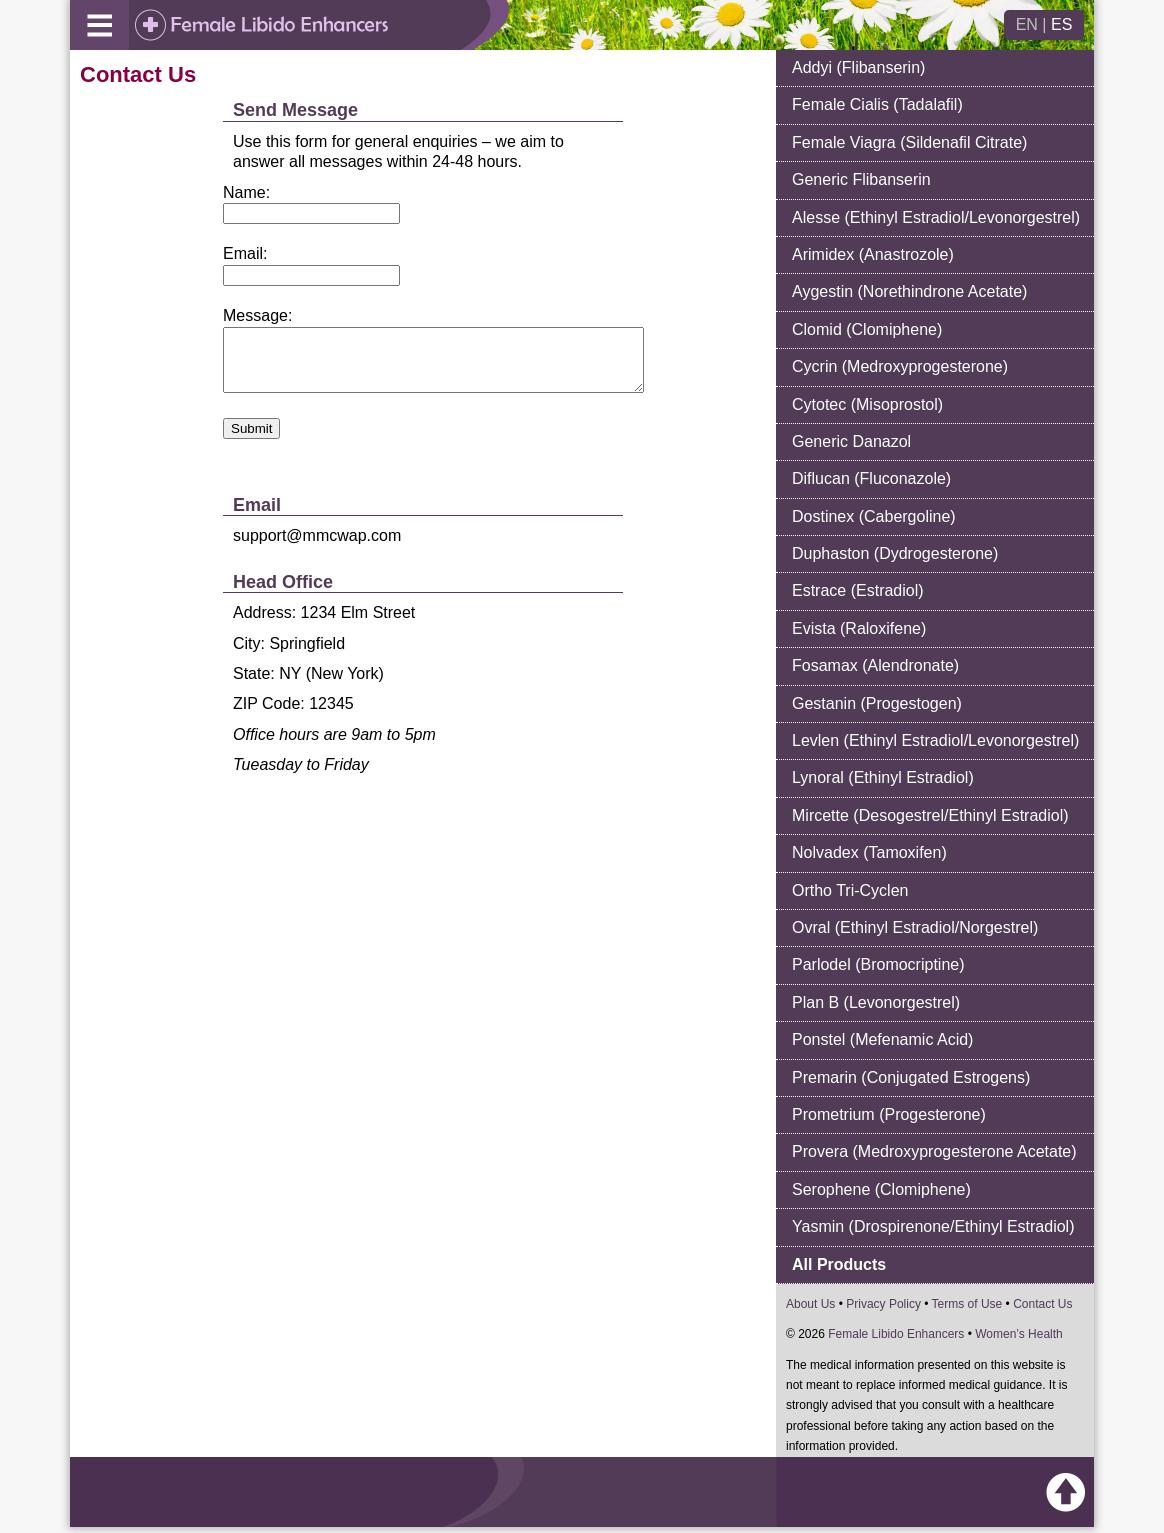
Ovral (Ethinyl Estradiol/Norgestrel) (915, 927)
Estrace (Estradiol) (858, 590)
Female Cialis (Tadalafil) (877, 104)
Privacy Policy (883, 1304)
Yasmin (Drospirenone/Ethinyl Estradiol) (933, 1226)
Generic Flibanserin (861, 179)
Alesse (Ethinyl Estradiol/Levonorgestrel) (936, 217)
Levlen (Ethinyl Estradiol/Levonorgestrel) (935, 740)
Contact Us (1042, 1304)
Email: (245, 253)
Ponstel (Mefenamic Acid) (882, 1039)
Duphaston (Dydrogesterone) (895, 553)
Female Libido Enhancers (896, 1334)
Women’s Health (1019, 1334)
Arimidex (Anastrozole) (873, 254)
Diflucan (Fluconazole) (871, 478)
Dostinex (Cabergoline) (874, 516)
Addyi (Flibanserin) (858, 67)
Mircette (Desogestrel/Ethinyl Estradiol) (930, 815)
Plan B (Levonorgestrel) (876, 1002)
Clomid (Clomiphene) (867, 329)
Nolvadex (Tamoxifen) (869, 852)
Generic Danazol (851, 441)
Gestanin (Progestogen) (877, 703)
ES (1061, 24)
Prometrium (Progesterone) (889, 1114)
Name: (246, 192)
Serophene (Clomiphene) (881, 1189)
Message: (257, 315)
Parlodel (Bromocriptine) (878, 964)
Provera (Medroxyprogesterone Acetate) (934, 1151)
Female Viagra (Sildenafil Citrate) (909, 142)
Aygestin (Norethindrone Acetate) (909, 291)
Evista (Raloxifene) (859, 628)
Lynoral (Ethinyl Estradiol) (883, 777)
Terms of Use (967, 1304)
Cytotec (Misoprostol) (867, 404)
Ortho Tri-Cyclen (850, 890)
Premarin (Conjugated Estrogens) (911, 1077)
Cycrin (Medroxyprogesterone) (900, 366)
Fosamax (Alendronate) (875, 665)
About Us (810, 1304)
